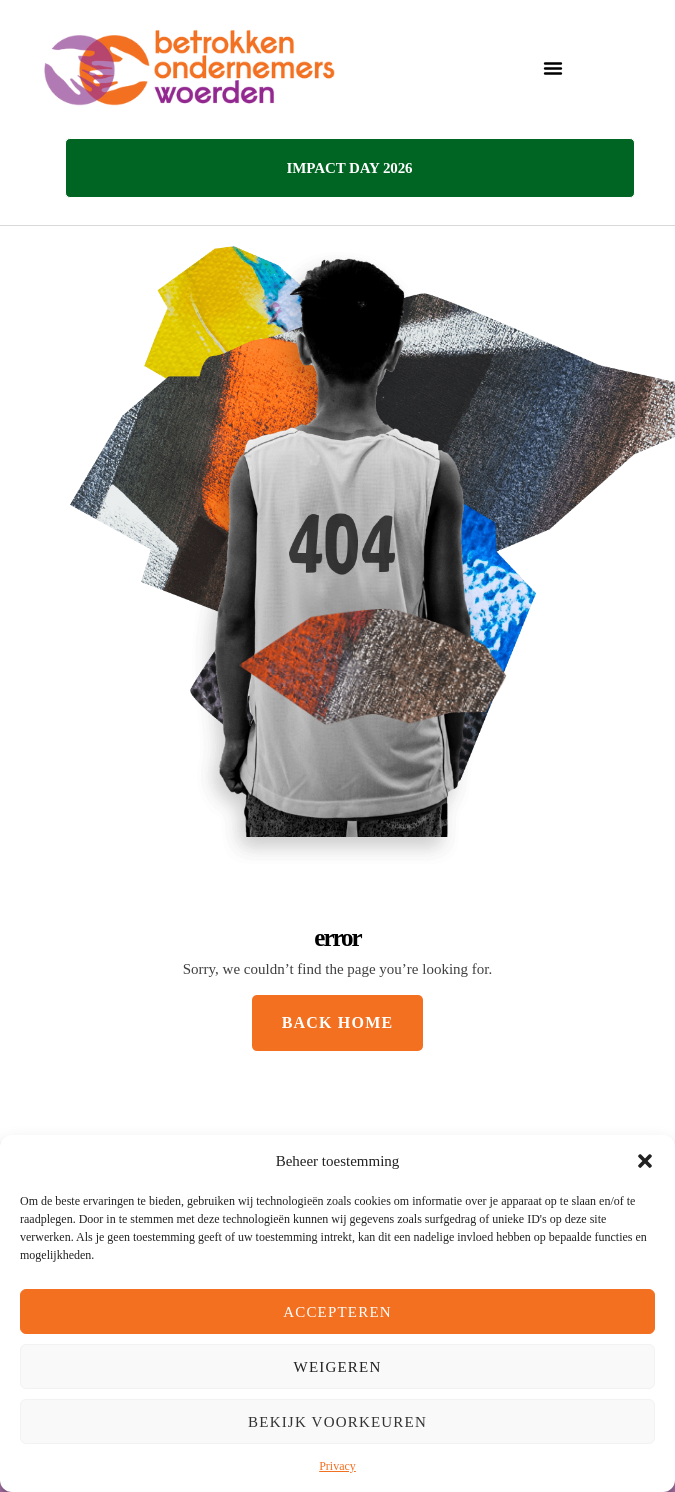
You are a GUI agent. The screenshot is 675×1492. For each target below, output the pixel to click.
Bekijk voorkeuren (337, 1422)
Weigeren (338, 1367)
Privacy (337, 1466)
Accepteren (337, 1312)
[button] (645, 1161)
